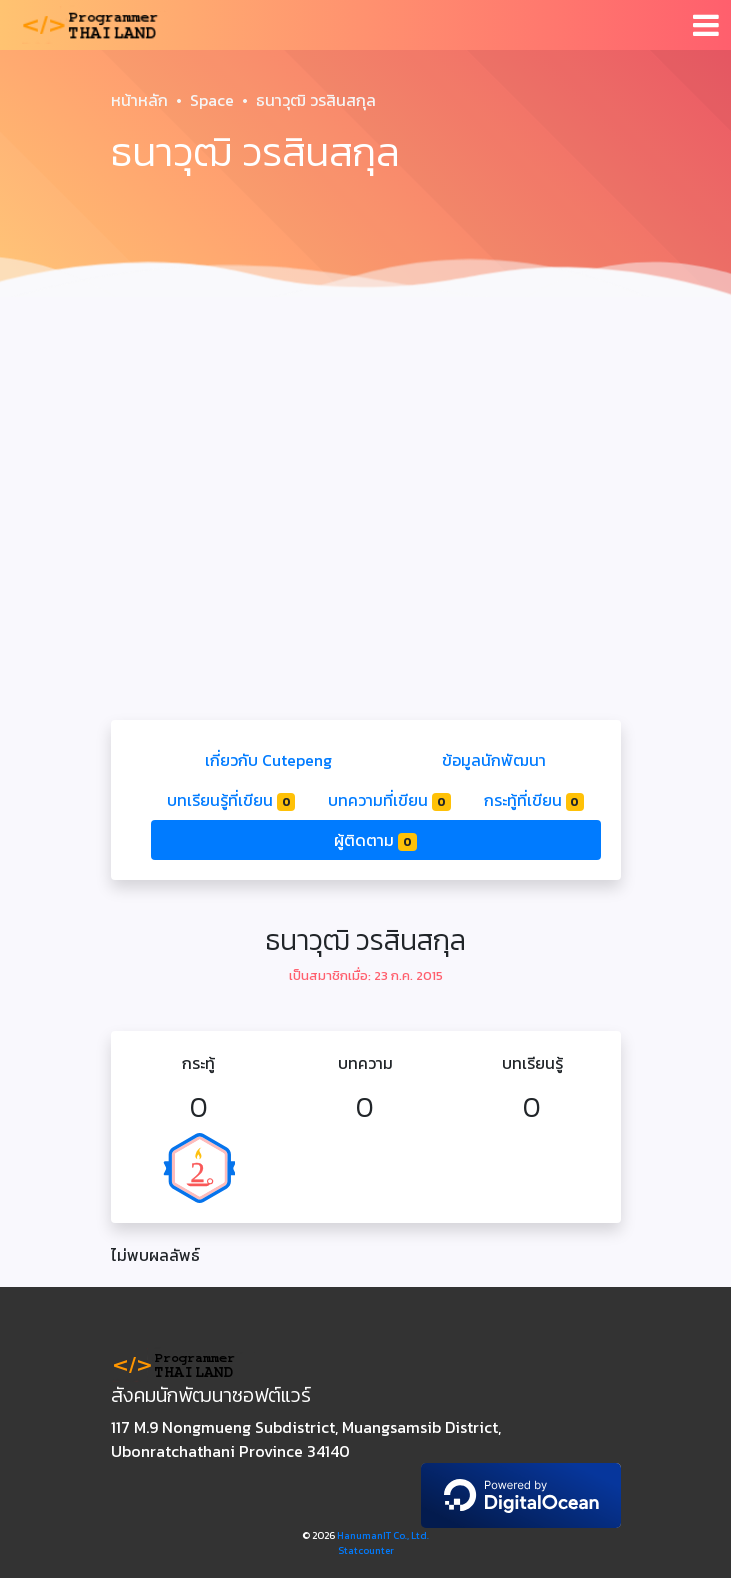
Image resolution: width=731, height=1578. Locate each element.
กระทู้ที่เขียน (534, 800)
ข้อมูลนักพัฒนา (494, 760)
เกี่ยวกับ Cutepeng (268, 760)
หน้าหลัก (139, 100)
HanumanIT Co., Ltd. (383, 1535)
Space (212, 100)
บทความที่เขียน (389, 800)
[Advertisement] (365, 456)
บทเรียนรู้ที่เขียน (231, 800)
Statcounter (366, 1550)
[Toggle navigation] (706, 25)
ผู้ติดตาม (375, 840)
